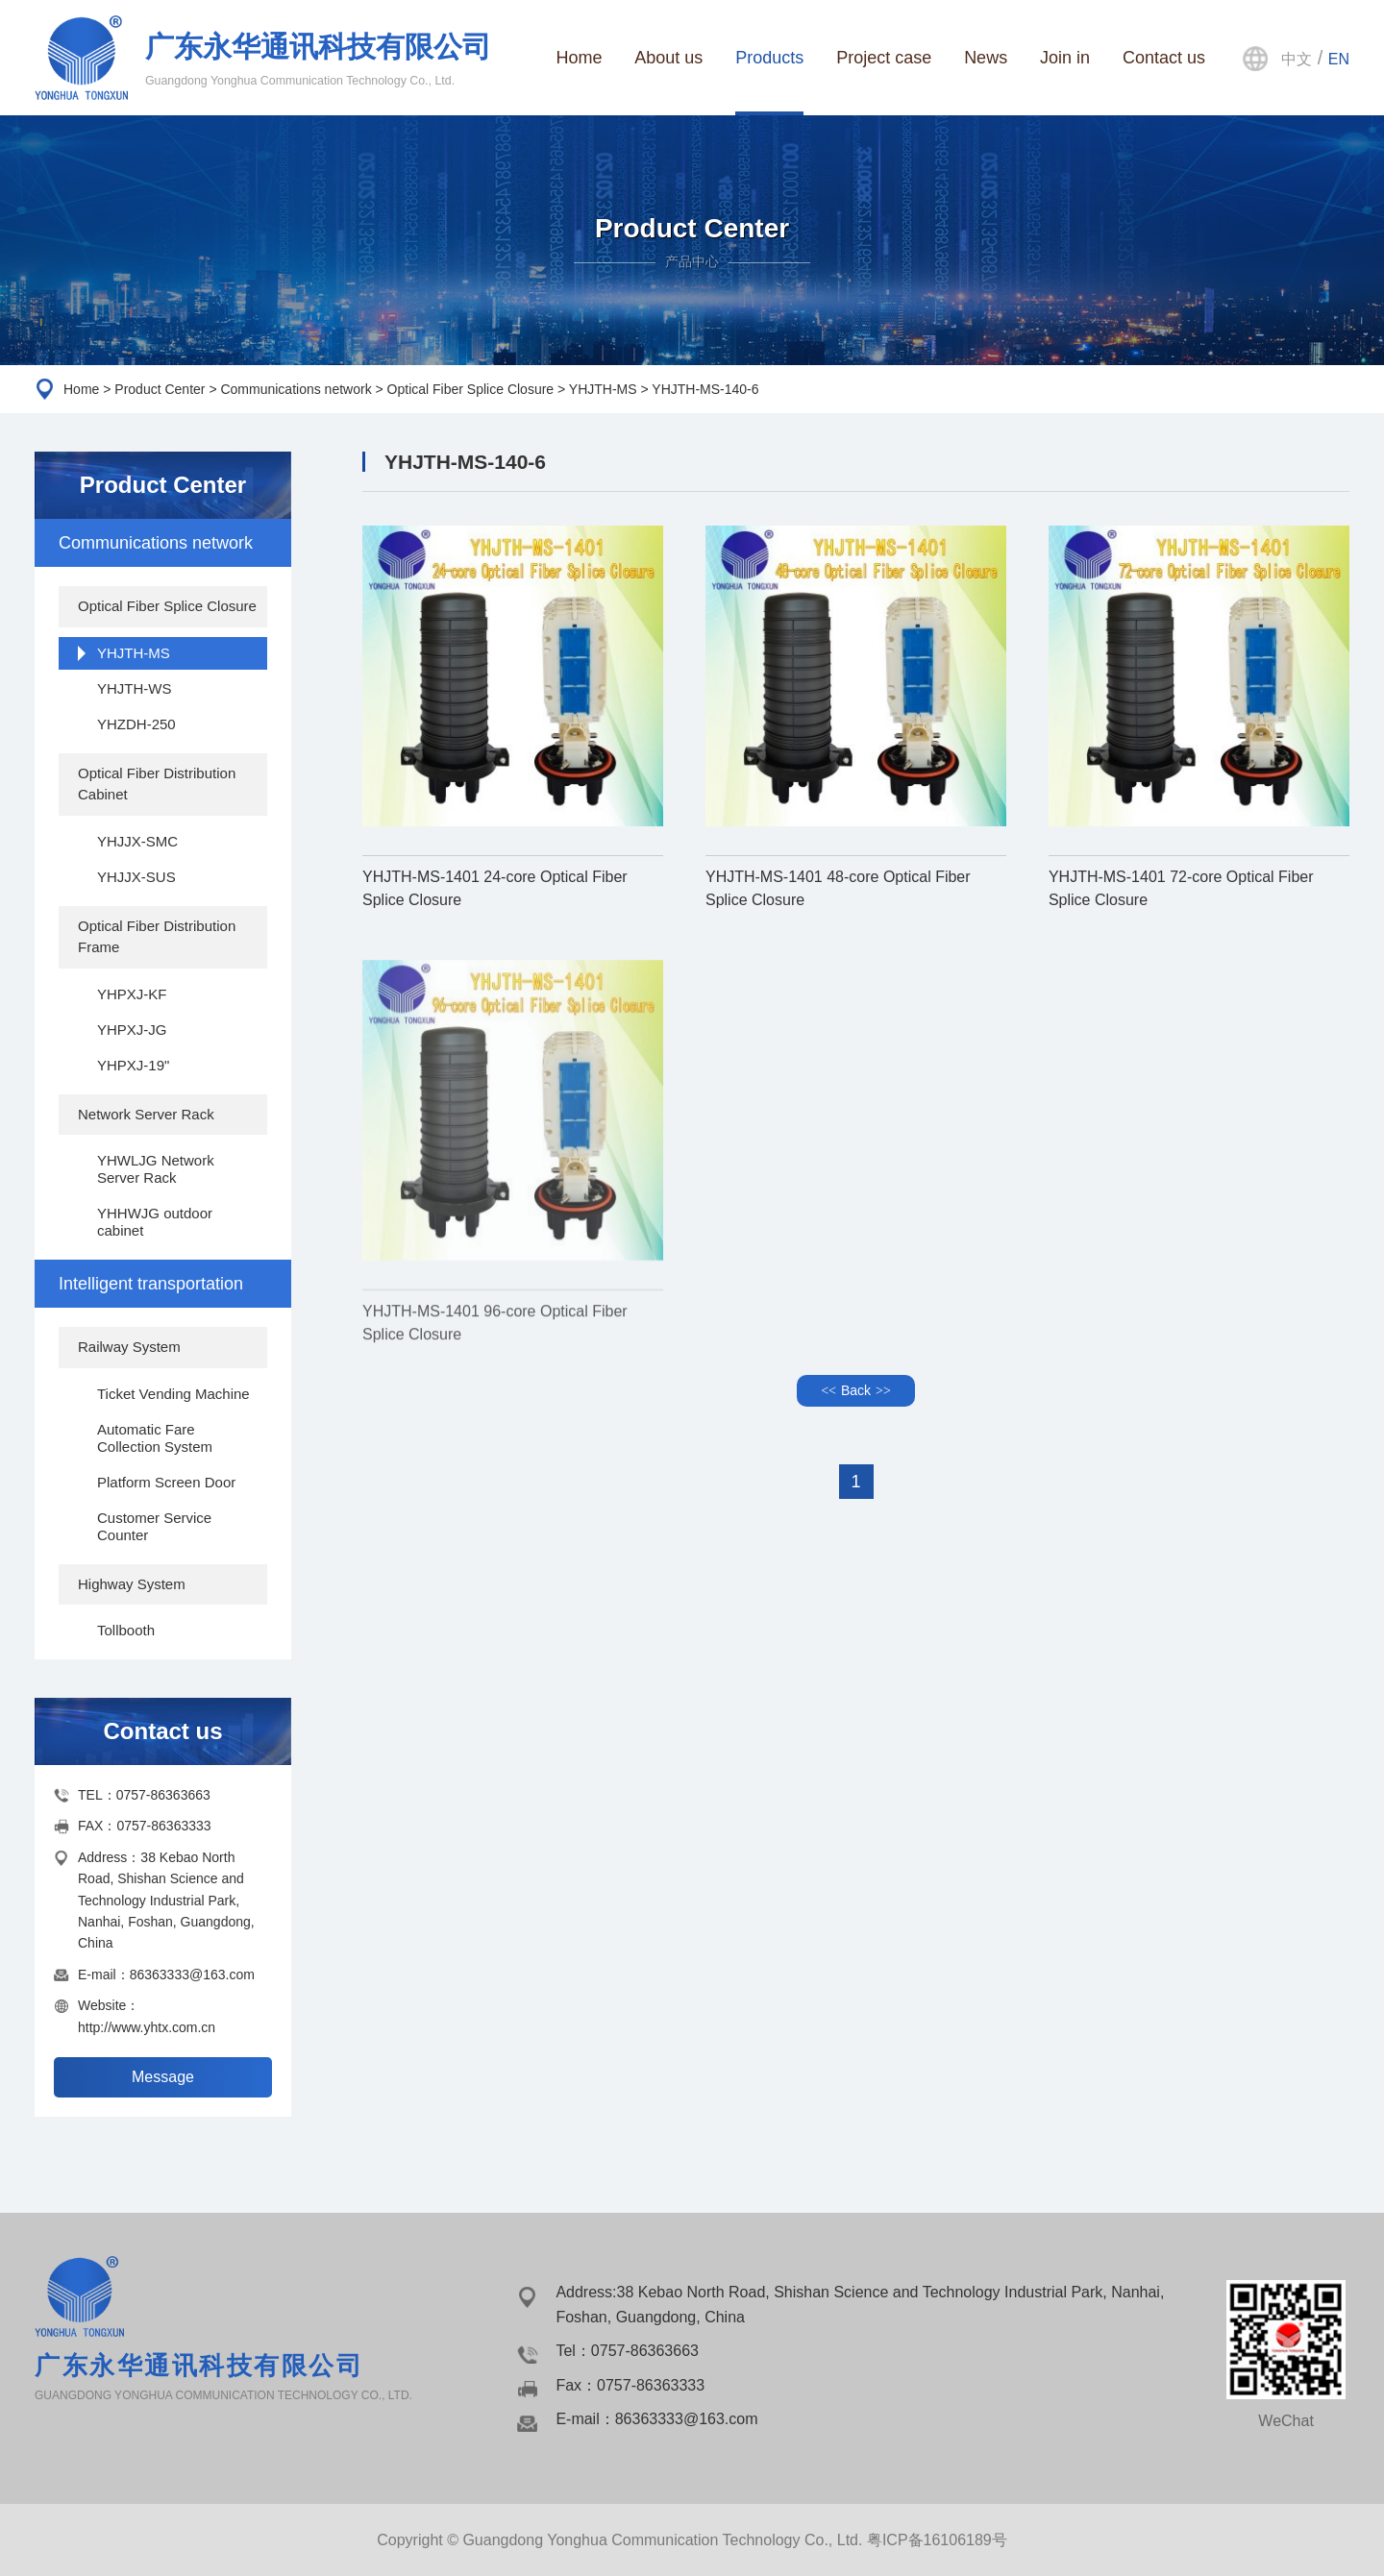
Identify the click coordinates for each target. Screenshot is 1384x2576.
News (985, 57)
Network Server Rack (146, 1114)
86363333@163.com (192, 1974)
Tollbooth (126, 1630)
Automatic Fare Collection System (154, 1438)
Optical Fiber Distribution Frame (156, 937)
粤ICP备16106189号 (937, 2540)
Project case (883, 57)
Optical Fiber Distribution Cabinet (156, 784)
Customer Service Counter (154, 1526)
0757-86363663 (163, 1795)
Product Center (159, 389)
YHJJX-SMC (137, 841)
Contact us (1164, 57)
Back (856, 1390)
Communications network (295, 389)
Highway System (131, 1584)
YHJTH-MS (603, 389)
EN (1338, 59)
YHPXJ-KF (132, 994)
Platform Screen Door (166, 1482)
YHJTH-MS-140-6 (705, 389)
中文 (1296, 59)
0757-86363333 (163, 1825)
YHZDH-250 (136, 724)
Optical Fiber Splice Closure (471, 389)
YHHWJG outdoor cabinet (154, 1222)
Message (163, 2077)
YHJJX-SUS (136, 877)
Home (579, 57)
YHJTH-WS (134, 688)
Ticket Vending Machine (173, 1394)
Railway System (129, 1346)
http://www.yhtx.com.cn (146, 2027)
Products (769, 57)
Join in (1065, 57)
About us (668, 57)
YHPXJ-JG (132, 1029)
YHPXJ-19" (133, 1065)
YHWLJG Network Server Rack (155, 1169)
